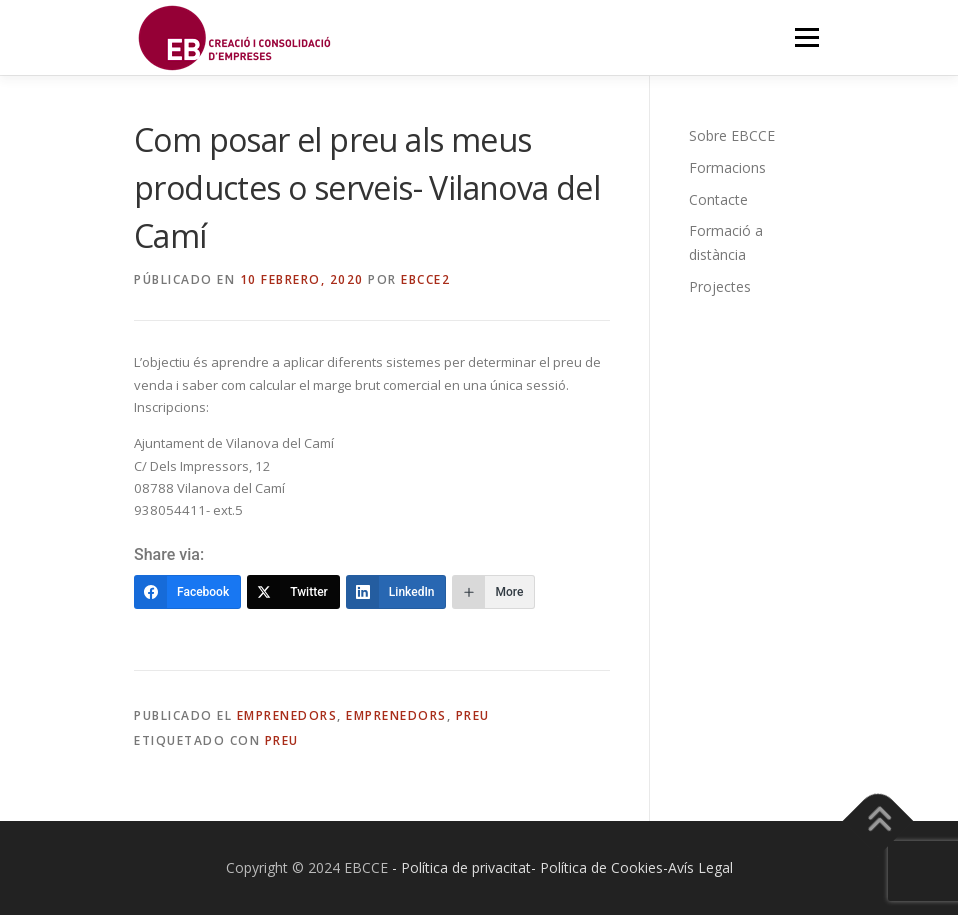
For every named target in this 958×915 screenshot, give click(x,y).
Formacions (727, 167)
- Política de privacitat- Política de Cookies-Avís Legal (562, 867)
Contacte (718, 199)
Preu (473, 715)
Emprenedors (287, 715)
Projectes (720, 286)
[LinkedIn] (396, 592)
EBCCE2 (425, 279)
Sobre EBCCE (732, 135)
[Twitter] (293, 592)
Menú (806, 37)
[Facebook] (187, 592)
